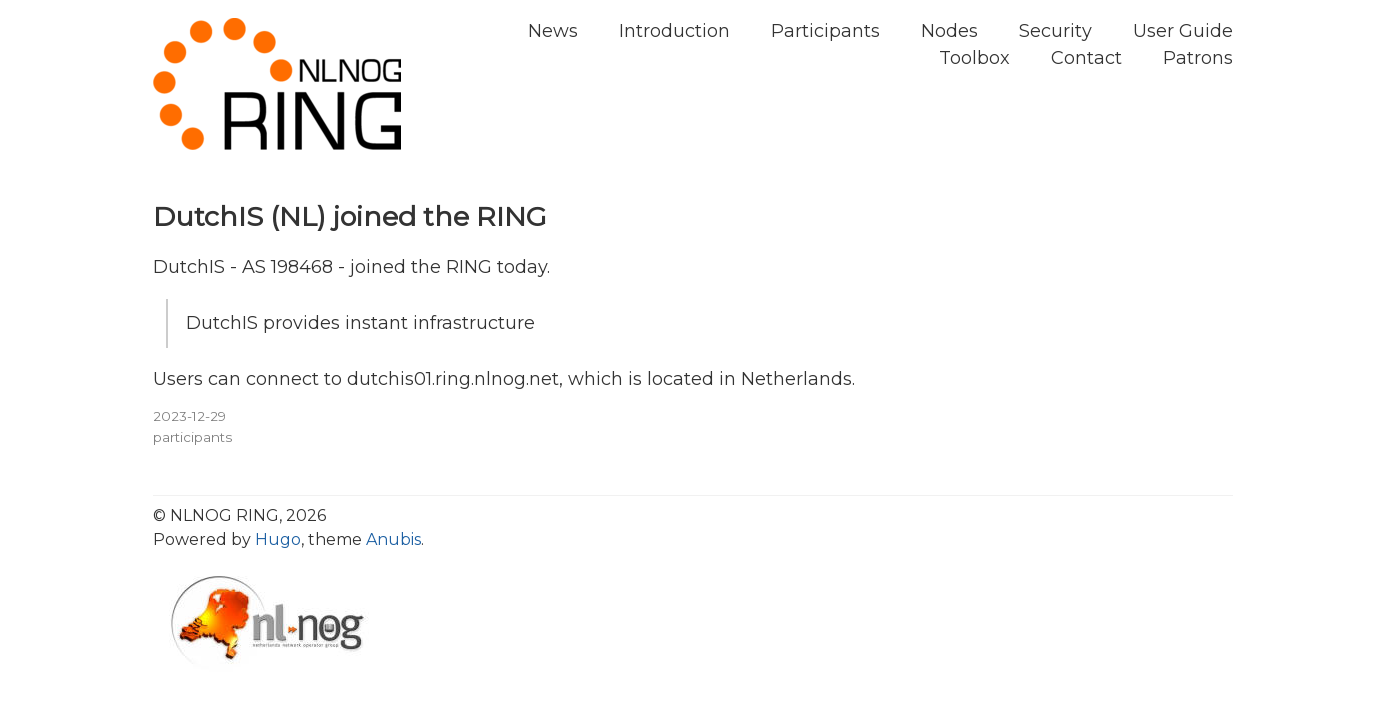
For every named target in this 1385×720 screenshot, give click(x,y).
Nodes (949, 31)
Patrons (1198, 58)
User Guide (1183, 31)
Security (1055, 31)
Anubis (393, 539)
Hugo (278, 539)
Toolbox (974, 58)
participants (192, 437)
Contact (1086, 58)
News (553, 31)
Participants (825, 31)
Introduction (674, 31)
